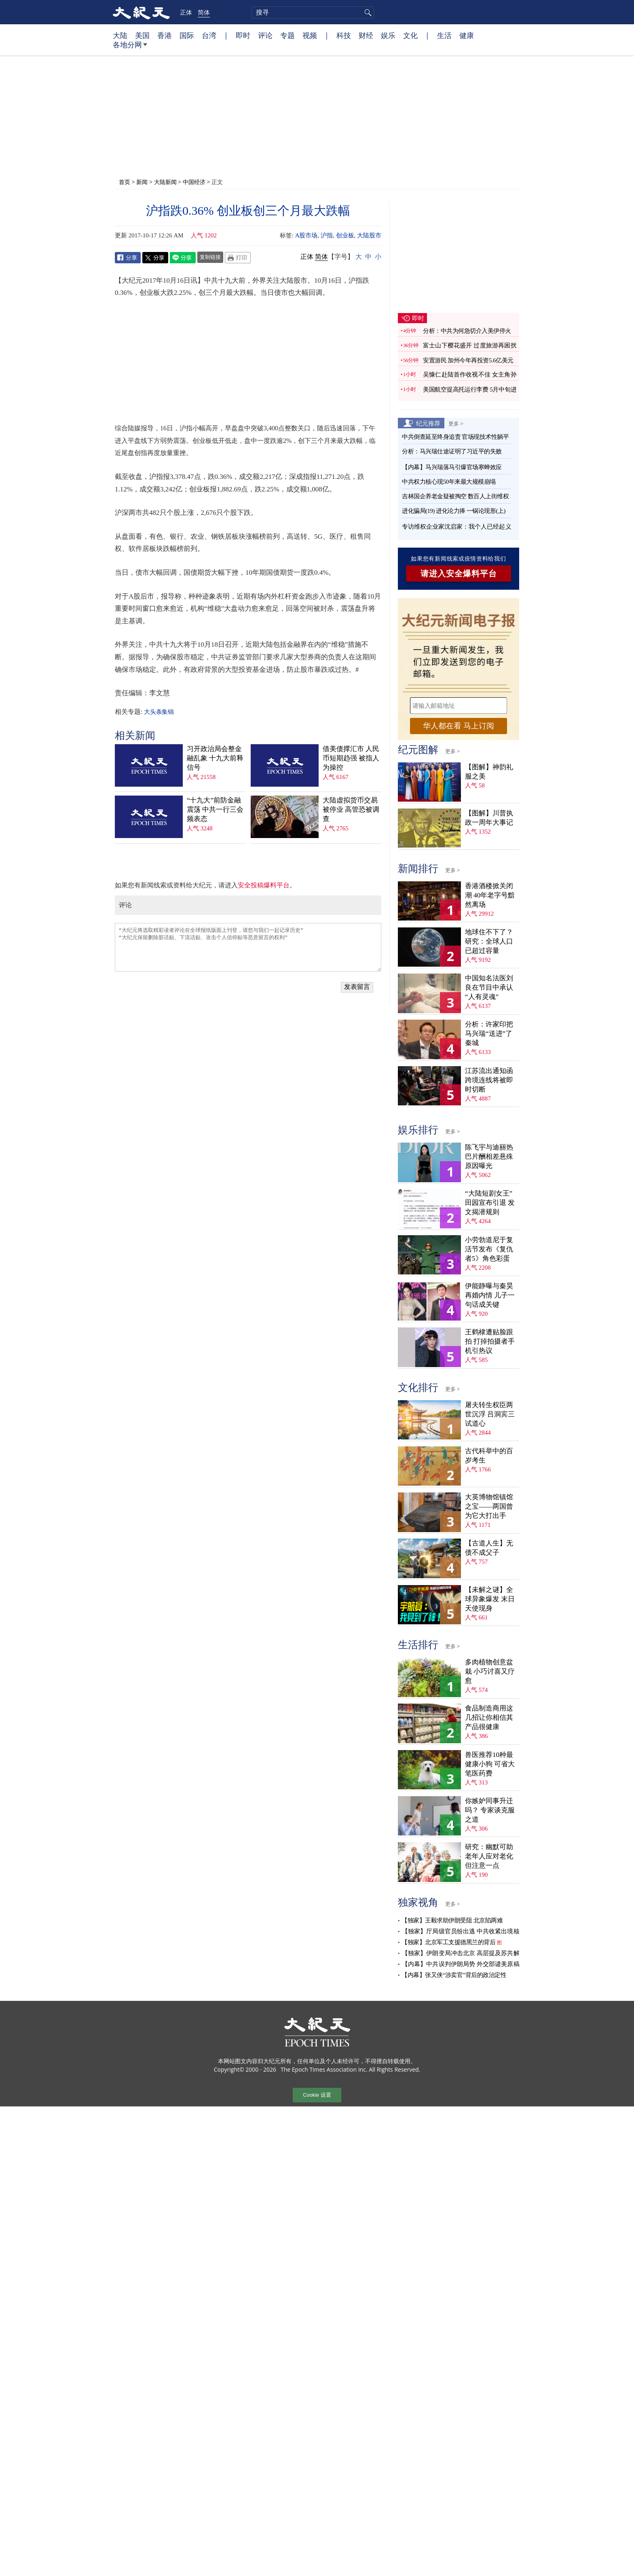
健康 (466, 35)
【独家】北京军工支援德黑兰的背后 (448, 1942)
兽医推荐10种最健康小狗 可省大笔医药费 (490, 1764)
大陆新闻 (165, 182)
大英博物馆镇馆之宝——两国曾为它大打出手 (489, 1506)
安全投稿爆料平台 (264, 885)
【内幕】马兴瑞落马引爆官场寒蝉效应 (452, 467)
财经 (366, 35)
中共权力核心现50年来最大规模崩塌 (449, 481)
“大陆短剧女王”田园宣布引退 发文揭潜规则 (490, 1203)
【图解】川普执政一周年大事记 (489, 817)
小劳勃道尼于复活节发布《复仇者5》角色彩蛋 (489, 1249)
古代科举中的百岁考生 (489, 1455)
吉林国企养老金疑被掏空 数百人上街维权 (455, 496)
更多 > (455, 423)
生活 (444, 35)
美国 (142, 35)
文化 (410, 35)
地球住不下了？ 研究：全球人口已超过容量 (489, 941)
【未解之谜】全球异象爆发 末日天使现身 (490, 1599)
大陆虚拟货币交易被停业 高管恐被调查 (351, 809)
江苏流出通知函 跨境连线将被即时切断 (489, 1080)
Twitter (155, 257)
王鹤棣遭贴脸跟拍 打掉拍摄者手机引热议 (490, 1341)
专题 (287, 35)
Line (183, 257)
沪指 (327, 235)
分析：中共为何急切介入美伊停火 (467, 331)
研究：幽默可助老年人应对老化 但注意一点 (489, 1856)
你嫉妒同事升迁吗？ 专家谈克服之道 (490, 1810)
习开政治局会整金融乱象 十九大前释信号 (215, 758)
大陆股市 (369, 235)
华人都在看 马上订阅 (458, 726)
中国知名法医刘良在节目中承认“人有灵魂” (489, 987)
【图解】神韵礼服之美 (489, 771)
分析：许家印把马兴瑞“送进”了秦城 (489, 1033)
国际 (187, 35)
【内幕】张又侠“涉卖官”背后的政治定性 (454, 1975)
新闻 (142, 182)
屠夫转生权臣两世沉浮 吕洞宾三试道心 (490, 1414)
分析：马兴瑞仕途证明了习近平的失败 (452, 451)
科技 (343, 35)
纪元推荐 (428, 423)
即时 (243, 35)
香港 (164, 35)
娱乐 (388, 35)
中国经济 (194, 182)
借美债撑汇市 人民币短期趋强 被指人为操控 (351, 758)
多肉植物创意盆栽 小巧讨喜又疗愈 (490, 1671)
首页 (124, 182)
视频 (309, 35)
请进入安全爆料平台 (459, 573)
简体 (204, 12)
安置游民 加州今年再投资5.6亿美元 (468, 360)
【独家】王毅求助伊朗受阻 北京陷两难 (452, 1920)
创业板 (345, 235)
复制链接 (210, 256)
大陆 (120, 35)
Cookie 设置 (317, 2095)
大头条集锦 (158, 712)
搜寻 (367, 12)
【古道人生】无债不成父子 (489, 1547)
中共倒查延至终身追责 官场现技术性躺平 (456, 437)
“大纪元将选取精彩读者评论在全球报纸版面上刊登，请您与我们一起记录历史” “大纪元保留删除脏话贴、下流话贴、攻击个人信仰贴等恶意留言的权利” (248, 947)
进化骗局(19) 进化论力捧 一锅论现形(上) (453, 511)
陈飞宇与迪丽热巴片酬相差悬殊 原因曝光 (489, 1156)
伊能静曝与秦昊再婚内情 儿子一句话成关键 (490, 1295)
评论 (265, 35)
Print (238, 257)
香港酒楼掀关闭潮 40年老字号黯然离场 (490, 895)
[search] (312, 12)
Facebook (128, 257)
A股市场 (306, 235)
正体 (186, 12)
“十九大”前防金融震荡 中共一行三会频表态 (215, 809)
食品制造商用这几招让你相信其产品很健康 (489, 1717)
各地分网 (130, 48)
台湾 (209, 35)
